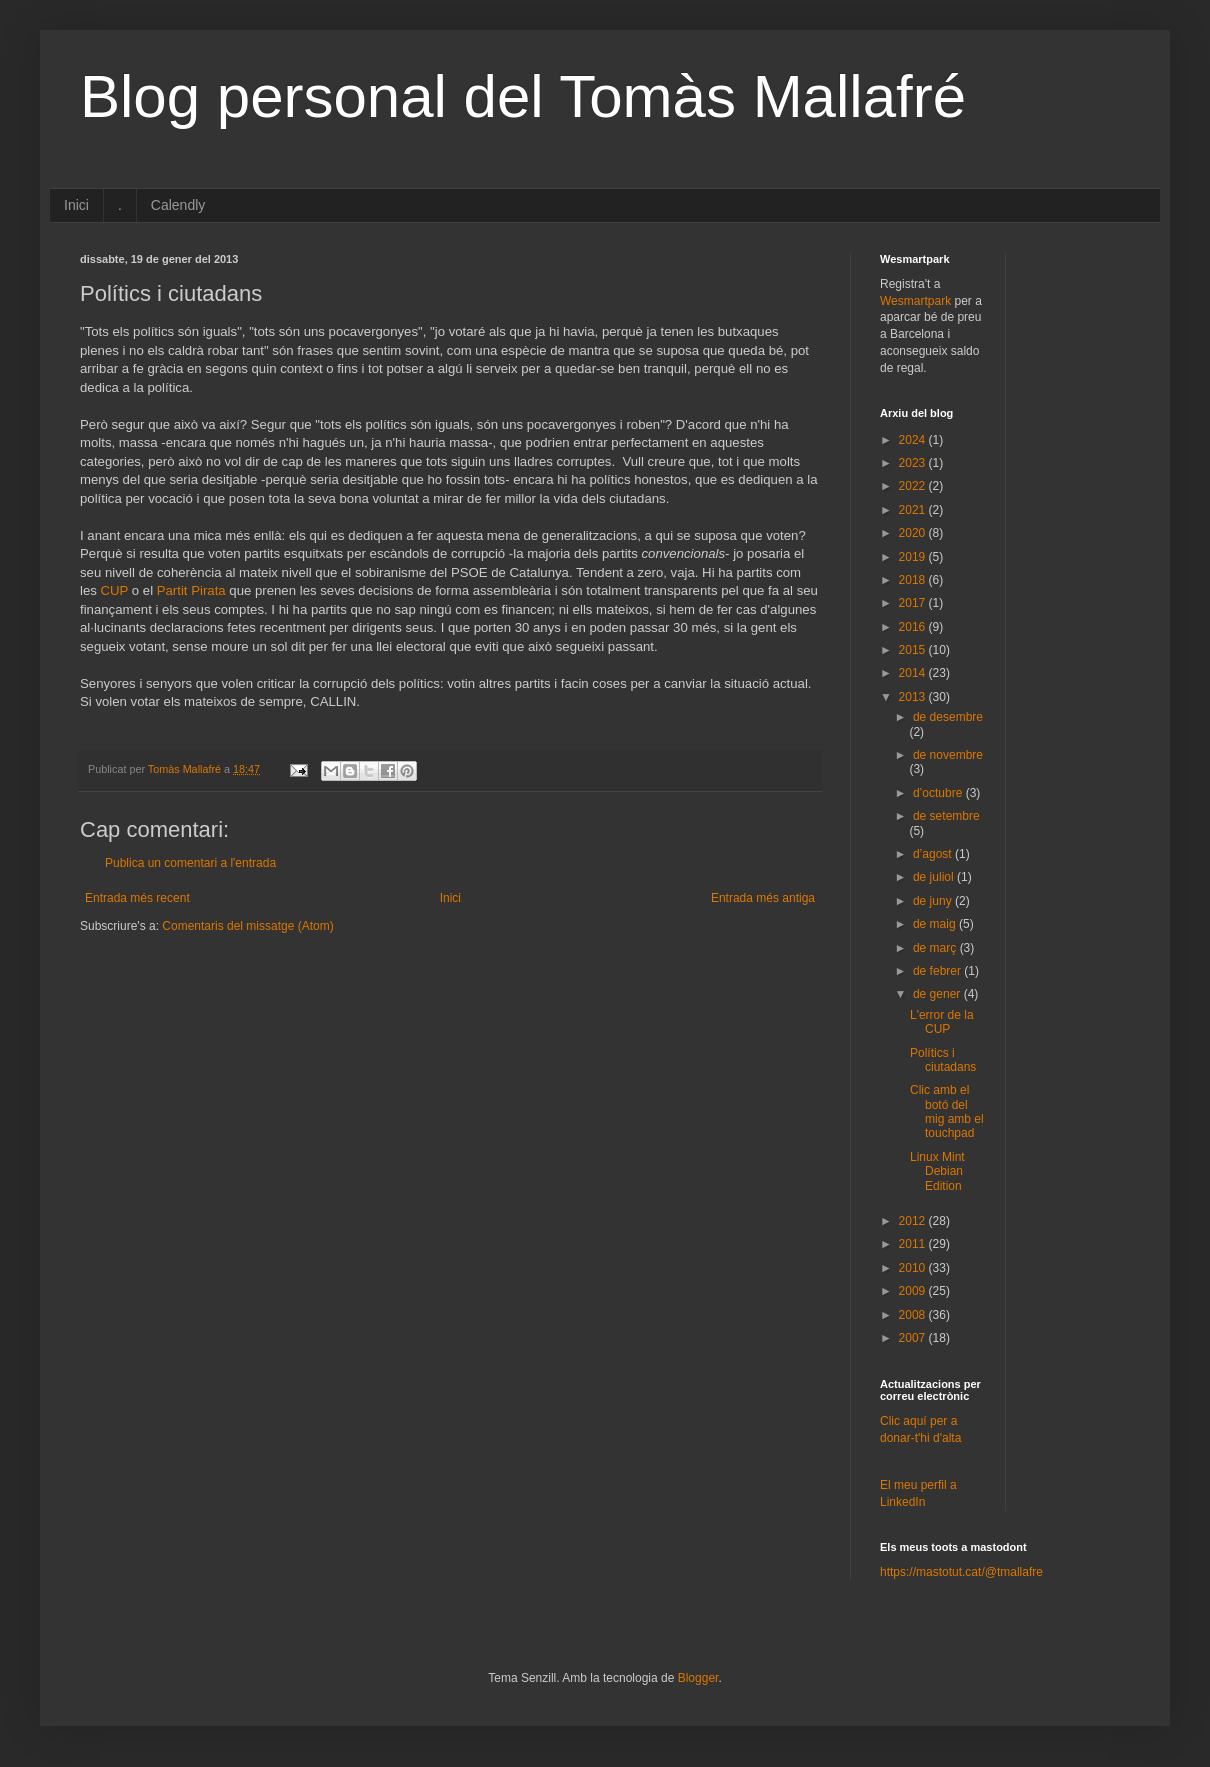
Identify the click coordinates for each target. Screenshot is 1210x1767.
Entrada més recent (137, 898)
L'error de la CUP (942, 1022)
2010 (914, 1268)
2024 (914, 440)
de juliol (935, 877)
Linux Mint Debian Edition (937, 1171)
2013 (914, 697)
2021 (914, 510)
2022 (914, 486)
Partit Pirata (191, 590)
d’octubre (939, 793)
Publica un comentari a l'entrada (190, 863)
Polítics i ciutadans (943, 1060)
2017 (914, 603)
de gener (938, 994)
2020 (914, 533)
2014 (914, 673)
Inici (76, 205)
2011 (914, 1244)
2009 (914, 1291)
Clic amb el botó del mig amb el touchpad (947, 1111)
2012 (914, 1221)
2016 (914, 627)
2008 (914, 1315)
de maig (936, 924)
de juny (934, 901)
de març (936, 948)
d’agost (934, 854)
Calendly (178, 205)
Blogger (698, 1678)
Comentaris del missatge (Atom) (247, 926)
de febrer (938, 971)
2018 (914, 580)
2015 (914, 650)
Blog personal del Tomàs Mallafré (523, 96)
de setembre (946, 816)
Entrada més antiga (763, 898)
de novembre (948, 755)
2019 (914, 557)
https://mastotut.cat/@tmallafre (961, 1572)
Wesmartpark (915, 301)
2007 (914, 1338)
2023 (914, 463)
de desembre (948, 717)
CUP (115, 590)
